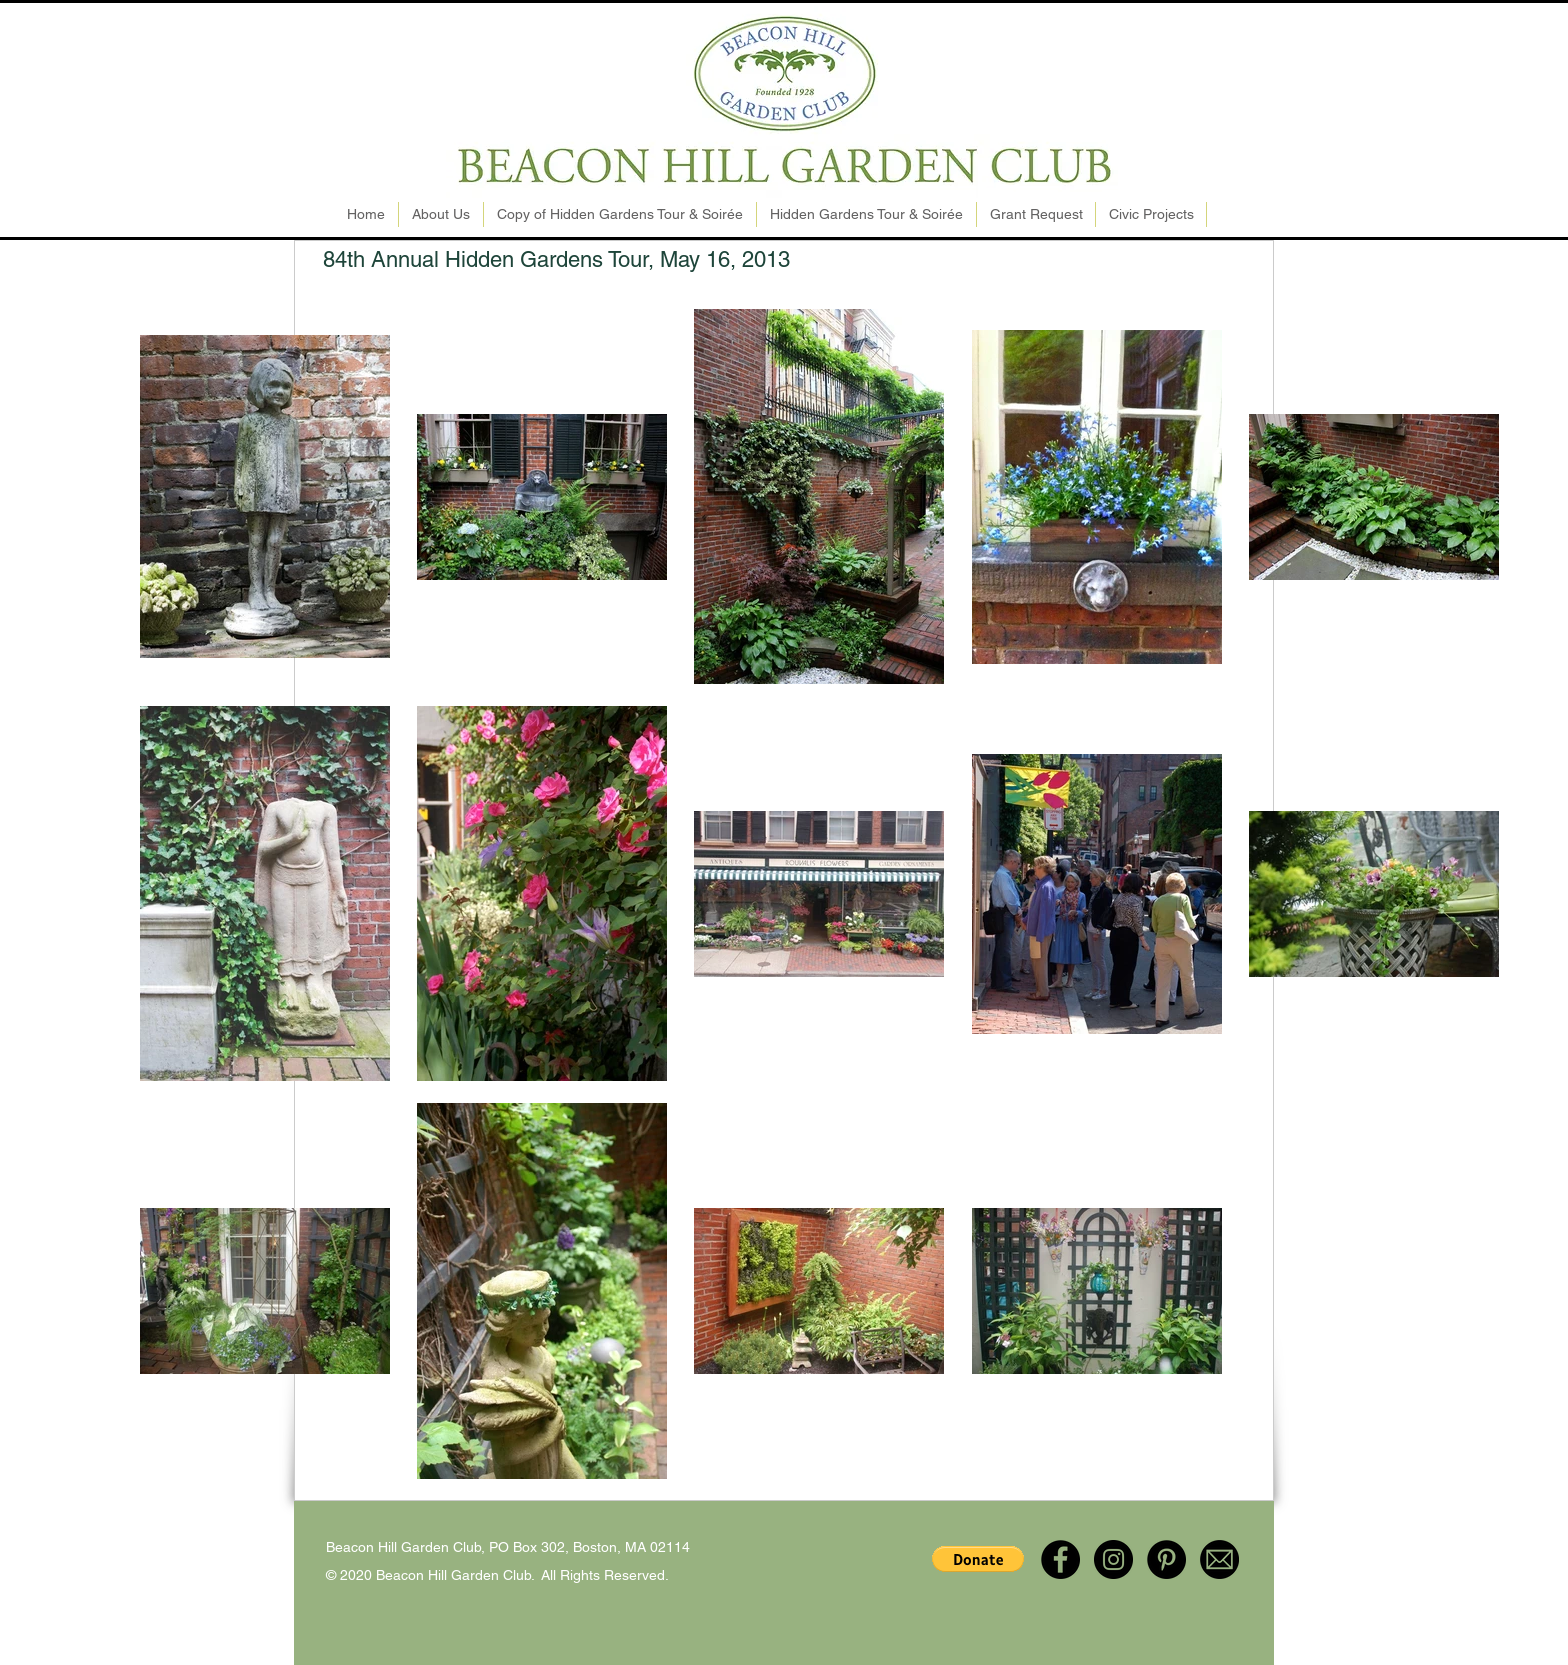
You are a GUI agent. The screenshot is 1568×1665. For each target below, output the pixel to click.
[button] (978, 1559)
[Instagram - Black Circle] (1113, 1559)
